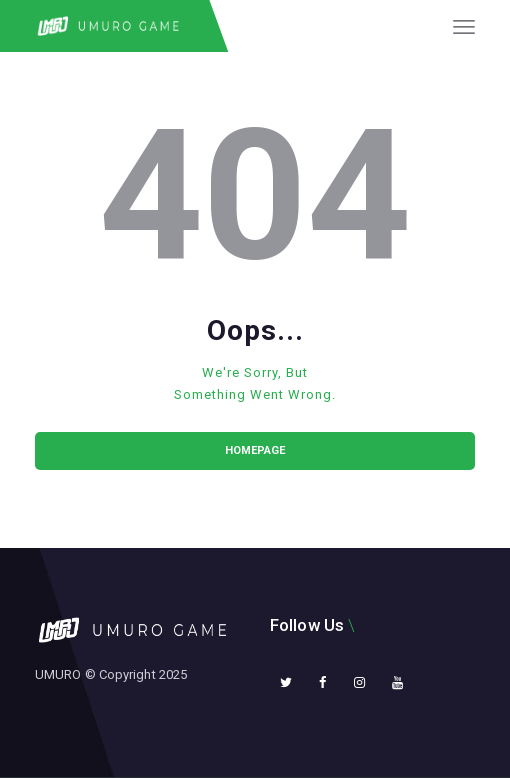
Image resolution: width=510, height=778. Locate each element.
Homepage (255, 450)
